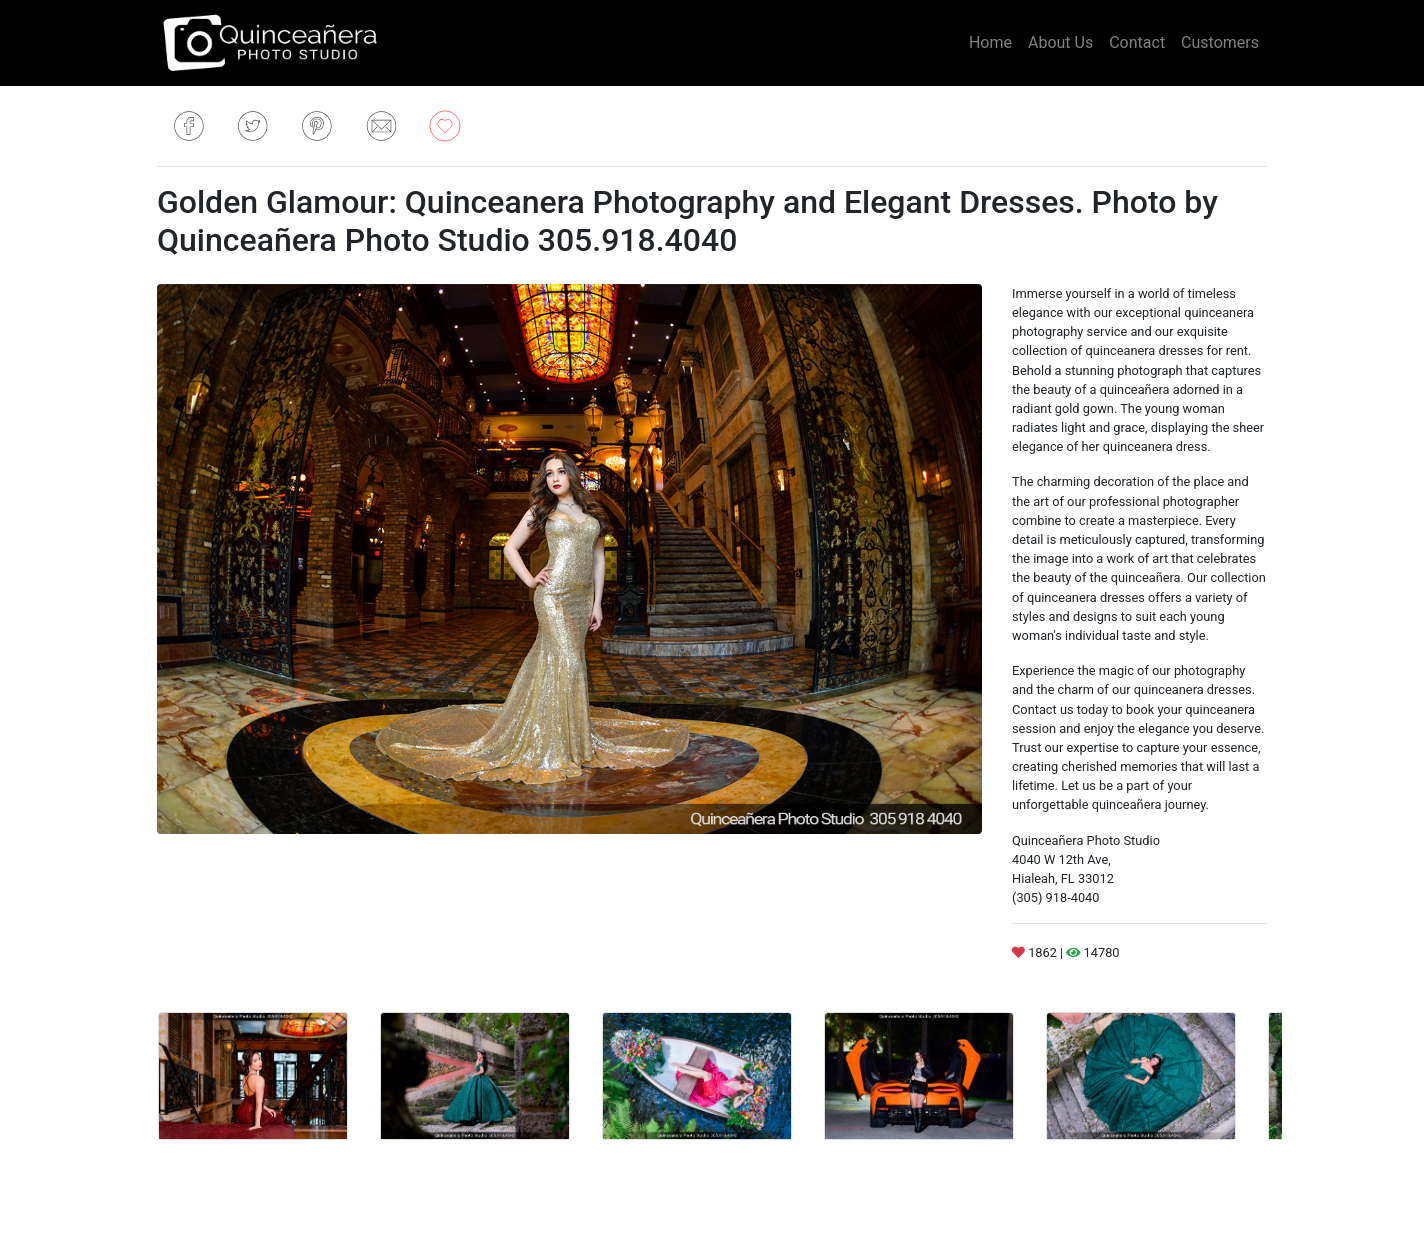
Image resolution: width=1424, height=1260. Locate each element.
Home (990, 42)
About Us (1060, 42)
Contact (1137, 42)
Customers (1220, 42)
